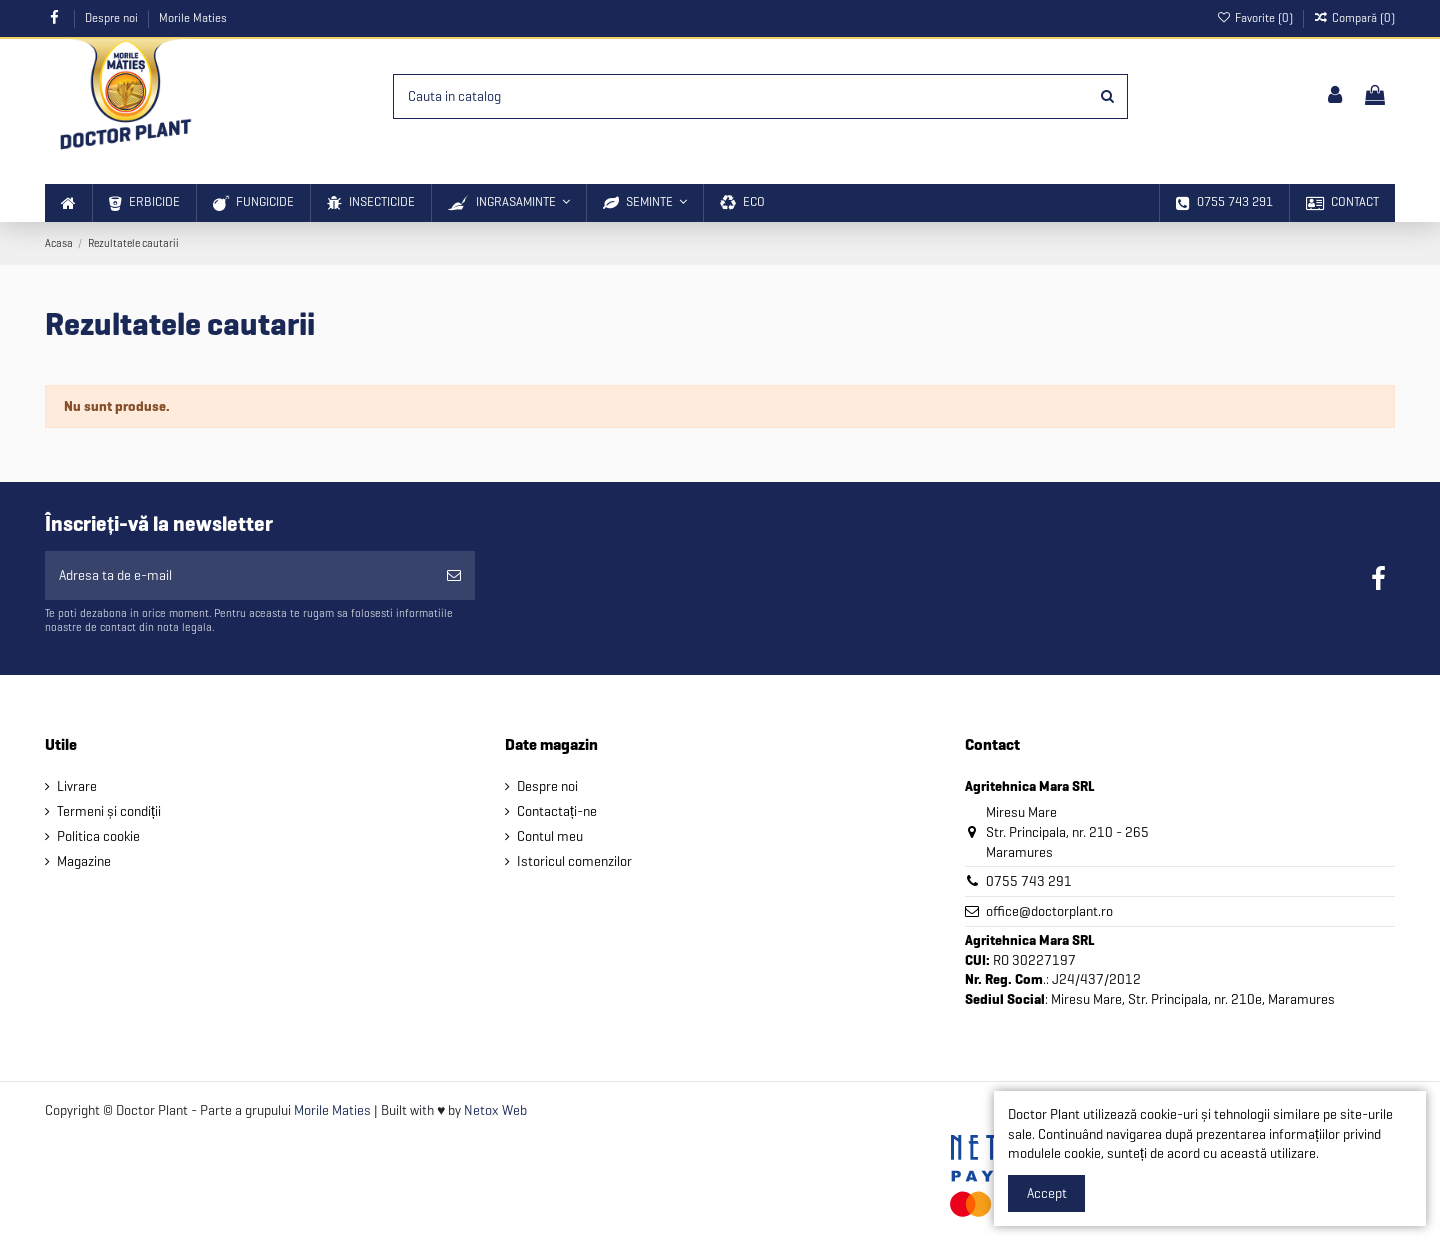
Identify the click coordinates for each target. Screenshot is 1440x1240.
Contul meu (550, 836)
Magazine (84, 861)
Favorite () (1255, 17)
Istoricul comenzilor (574, 861)
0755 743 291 (1029, 881)
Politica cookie (98, 836)
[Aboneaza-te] (454, 575)
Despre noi (113, 17)
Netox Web (495, 1110)
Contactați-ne (557, 811)
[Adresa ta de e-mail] (239, 575)
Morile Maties (193, 17)
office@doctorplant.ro (1049, 911)
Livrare (77, 786)
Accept (1047, 1193)
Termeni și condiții (109, 811)
